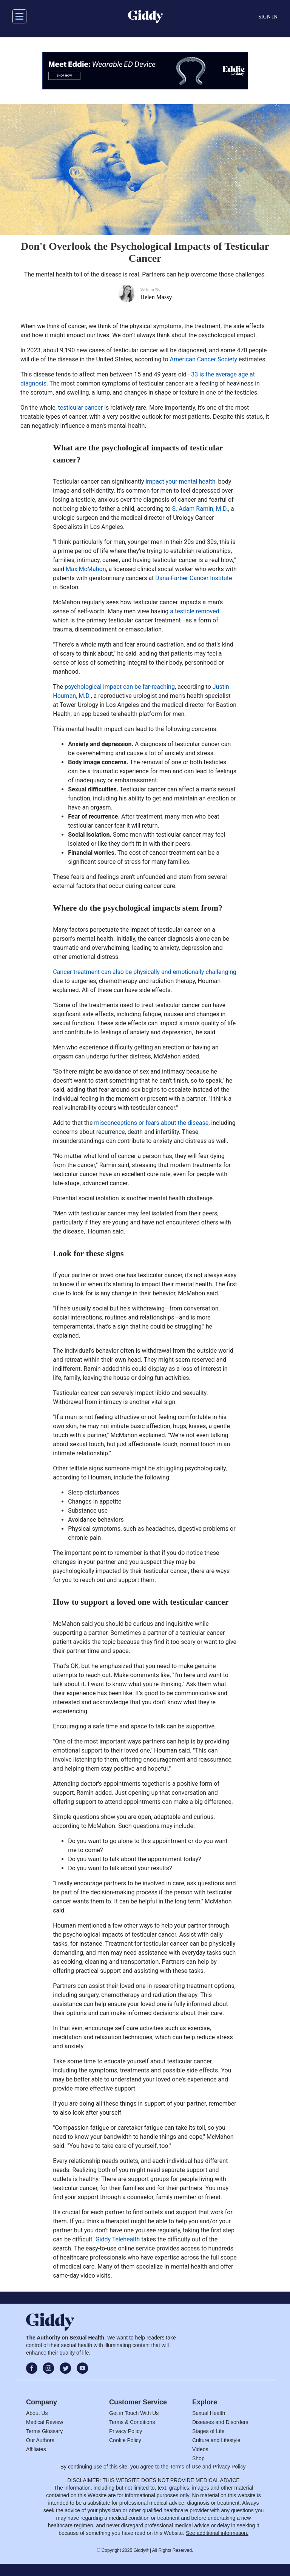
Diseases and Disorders (220, 2422)
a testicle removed (194, 611)
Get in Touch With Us (134, 2413)
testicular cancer (80, 407)
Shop (198, 2458)
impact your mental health (180, 481)
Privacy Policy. (230, 2467)
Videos (200, 2449)
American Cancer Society (204, 359)
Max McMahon (86, 569)
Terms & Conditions (132, 2422)
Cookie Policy (125, 2440)
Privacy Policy (125, 2431)
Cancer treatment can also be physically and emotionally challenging (144, 971)
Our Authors (40, 2440)
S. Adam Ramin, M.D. (200, 508)
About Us (37, 2413)
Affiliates (36, 2449)
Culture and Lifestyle (216, 2440)
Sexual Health (208, 2413)
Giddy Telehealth (118, 2239)
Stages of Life (208, 2431)
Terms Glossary (44, 2431)
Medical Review (44, 2422)
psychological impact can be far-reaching (120, 686)
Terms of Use (185, 2467)
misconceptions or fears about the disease (151, 1122)
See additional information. (217, 2533)
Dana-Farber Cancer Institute (193, 578)
